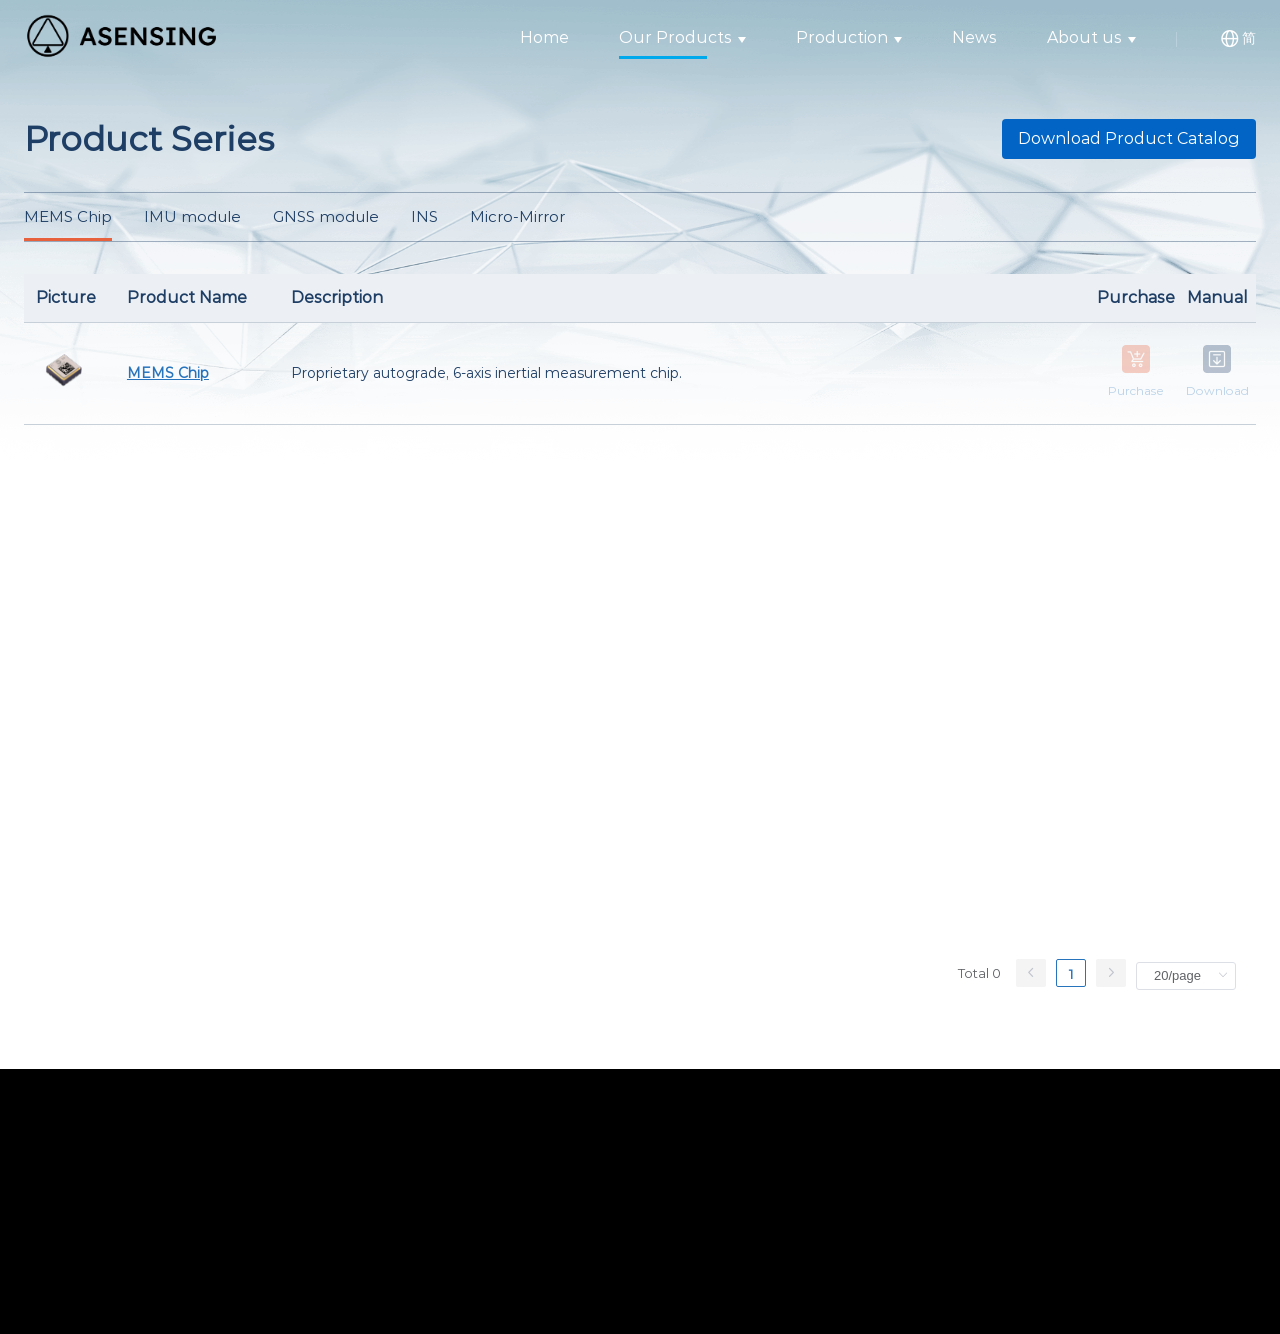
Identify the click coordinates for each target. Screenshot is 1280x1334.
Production (849, 37)
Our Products (682, 37)
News (974, 37)
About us (1091, 37)
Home (544, 37)
